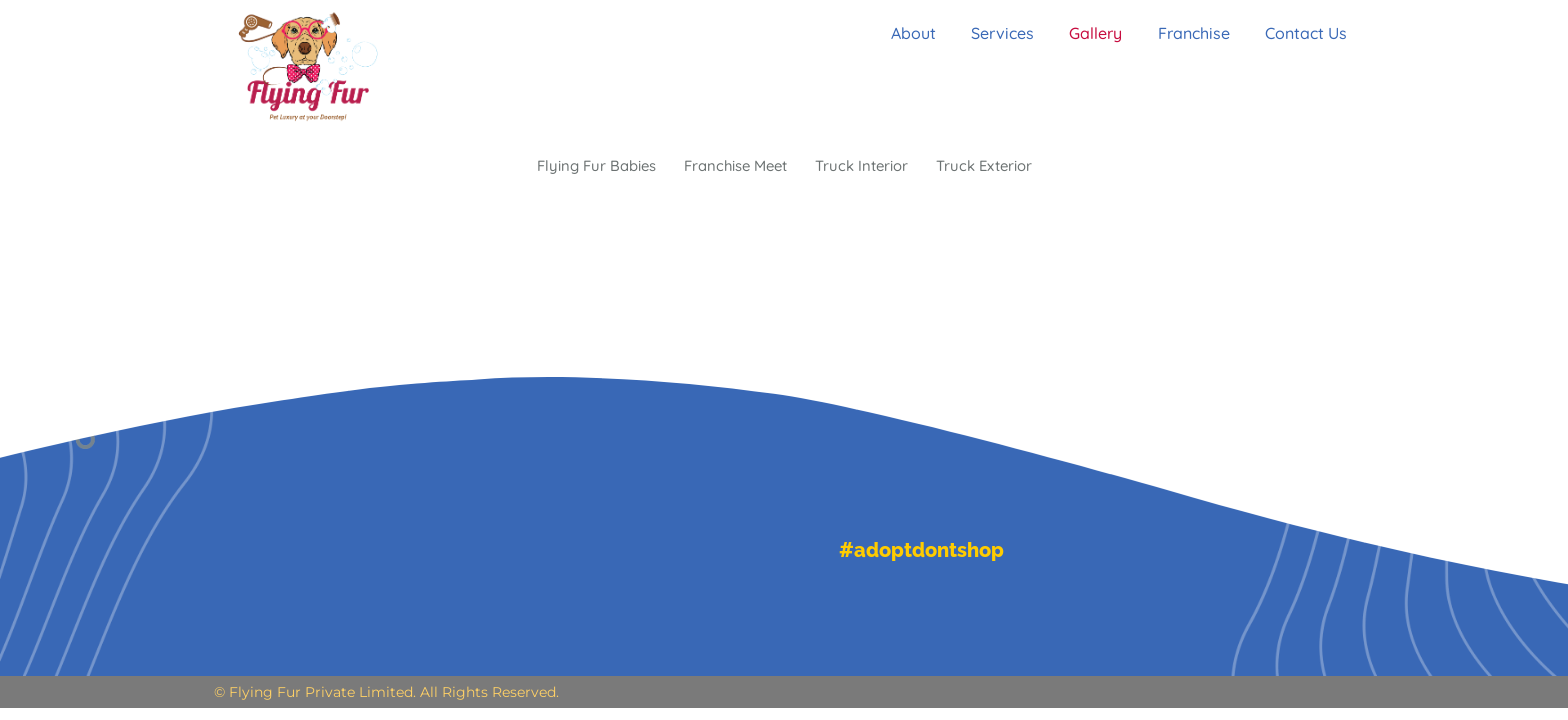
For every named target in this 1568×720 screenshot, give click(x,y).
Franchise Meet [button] (732, 167)
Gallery (1093, 33)
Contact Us (1313, 33)
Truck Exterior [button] (996, 167)
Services (995, 33)
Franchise (1196, 33)
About (901, 33)
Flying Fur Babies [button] (584, 167)
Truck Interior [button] (866, 167)
